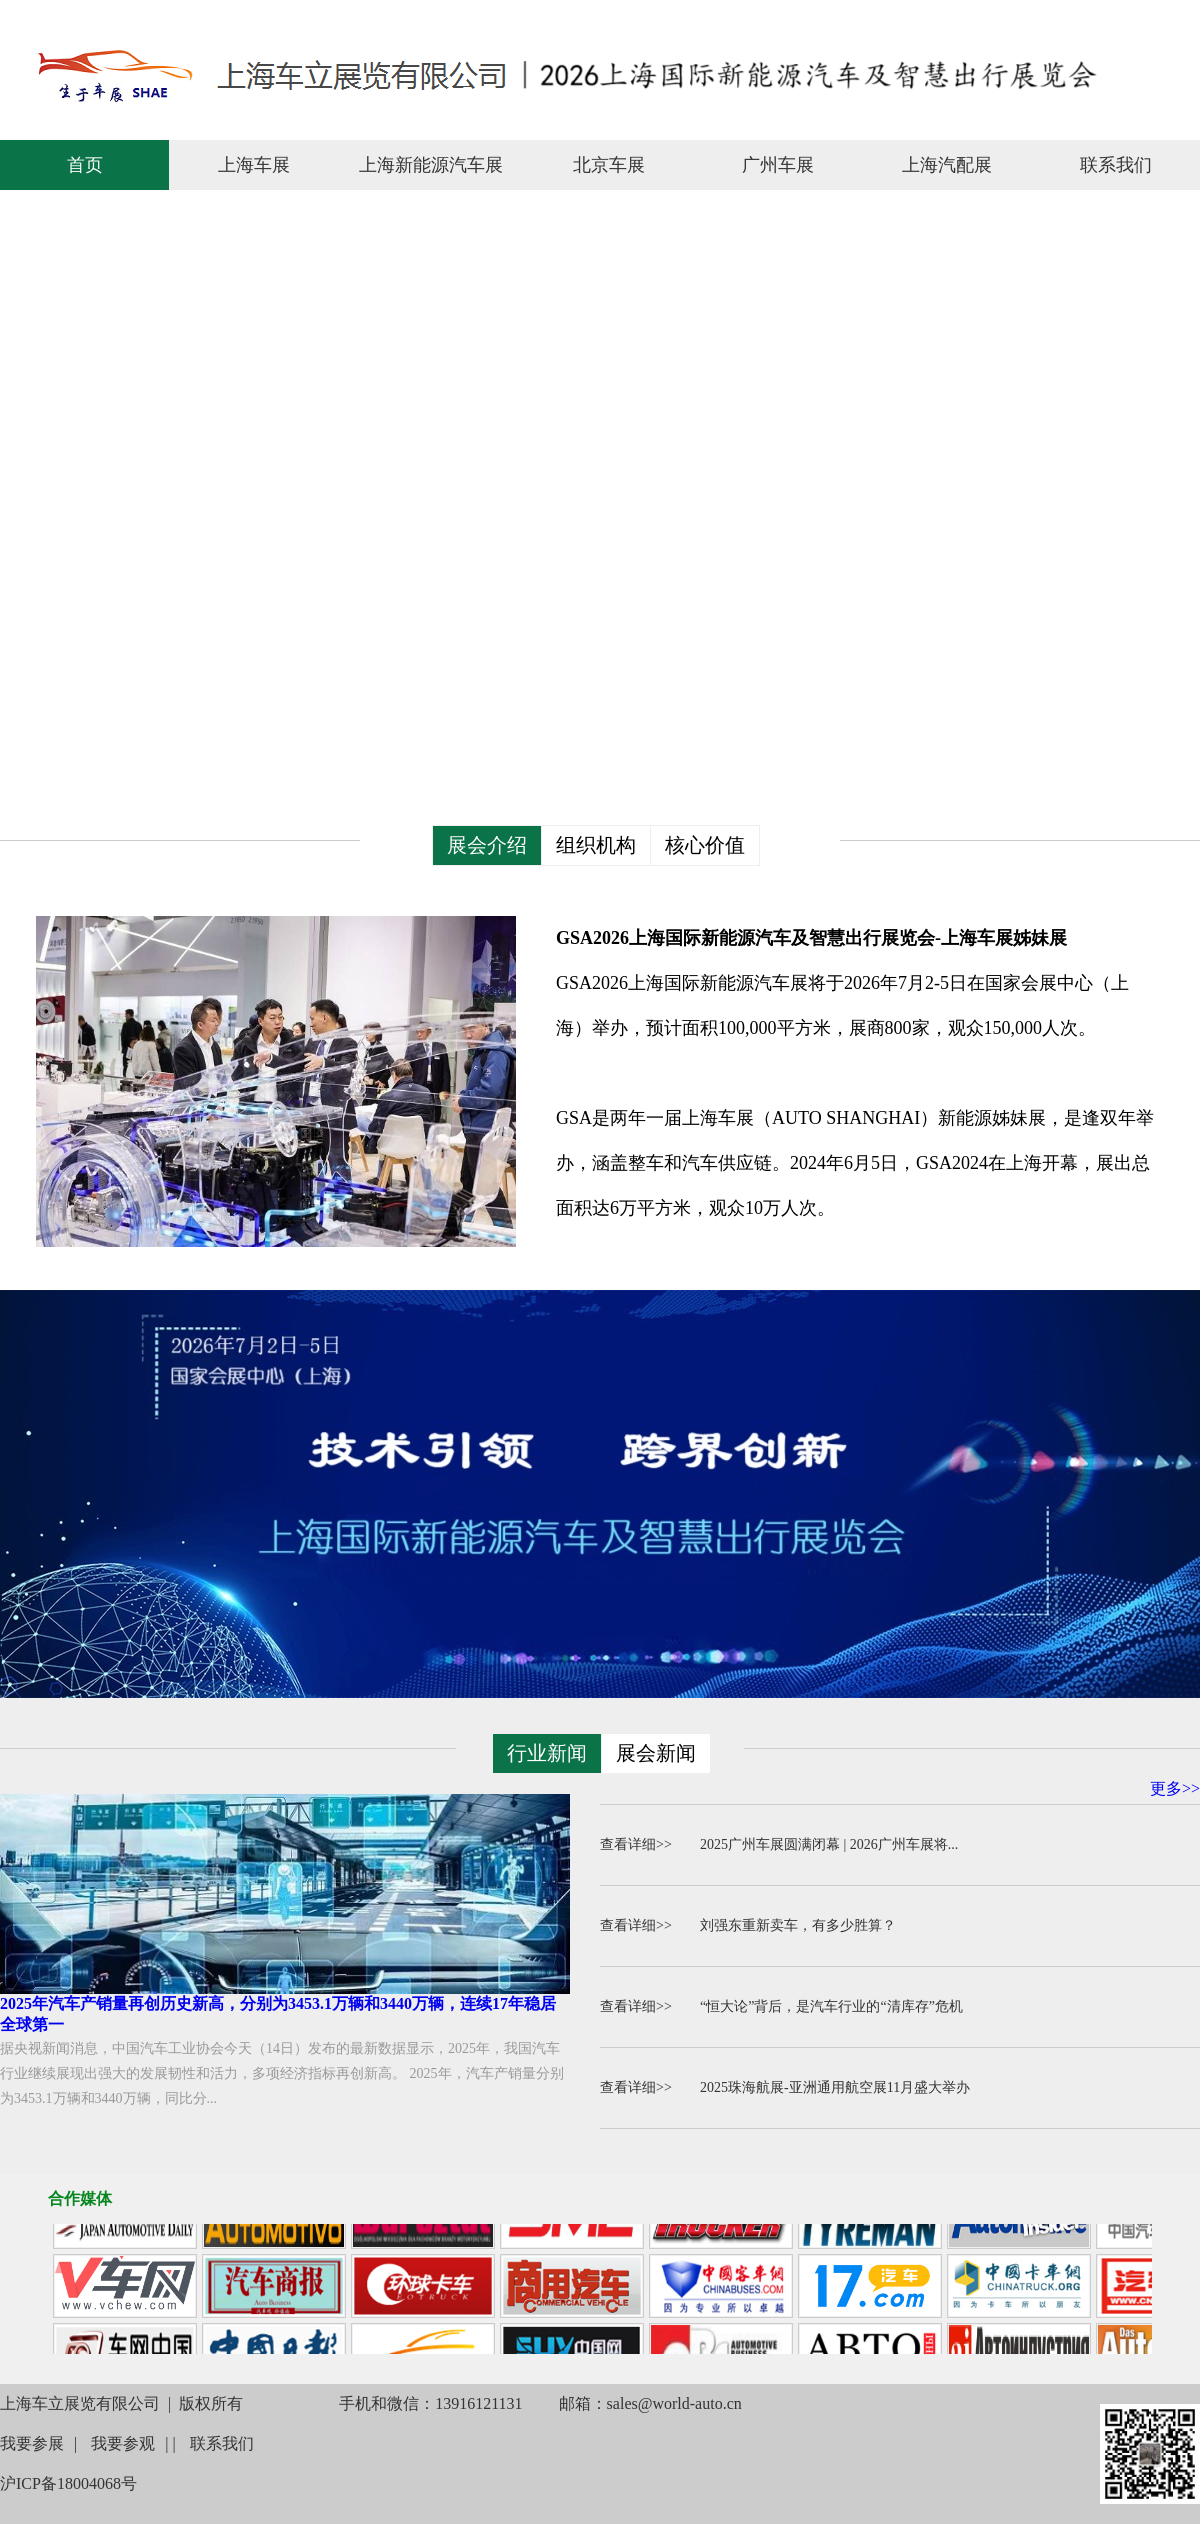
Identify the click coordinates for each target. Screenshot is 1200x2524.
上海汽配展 (947, 165)
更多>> (1175, 1788)
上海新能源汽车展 (431, 165)
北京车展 (609, 165)
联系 (1056, 18)
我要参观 (123, 2443)
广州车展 (778, 165)
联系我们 (1116, 165)
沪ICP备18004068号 (68, 2483)
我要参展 (32, 2443)
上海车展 (254, 165)
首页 (85, 165)
